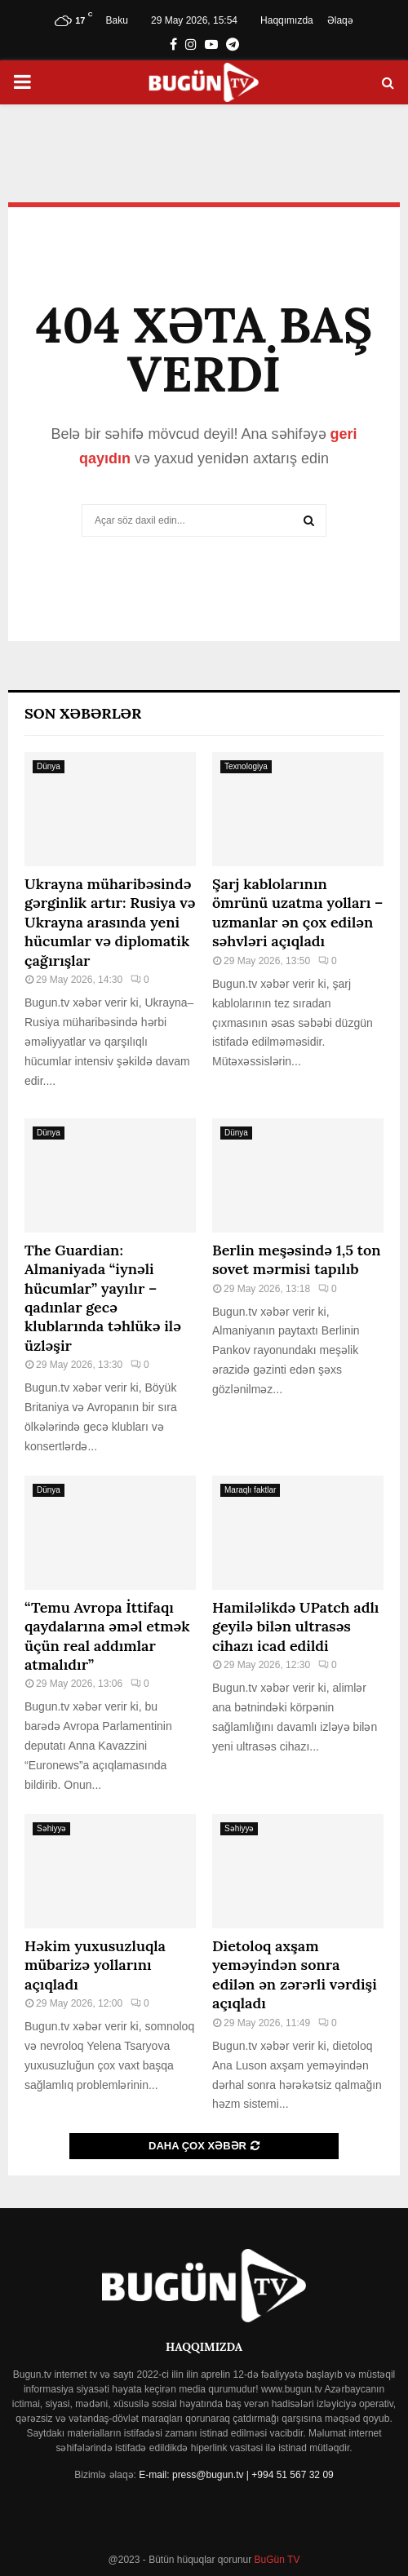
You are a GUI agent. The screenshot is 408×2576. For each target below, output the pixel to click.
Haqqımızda (286, 20)
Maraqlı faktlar (250, 1489)
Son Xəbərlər (82, 713)
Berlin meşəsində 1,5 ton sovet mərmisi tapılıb (296, 1259)
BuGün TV (275, 2559)
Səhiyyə (51, 1828)
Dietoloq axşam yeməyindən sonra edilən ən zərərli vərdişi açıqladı (294, 1974)
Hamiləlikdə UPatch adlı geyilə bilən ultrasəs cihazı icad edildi (295, 1626)
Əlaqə (340, 20)
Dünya (48, 766)
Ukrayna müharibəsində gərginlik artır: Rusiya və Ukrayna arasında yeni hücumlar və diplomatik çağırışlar (109, 922)
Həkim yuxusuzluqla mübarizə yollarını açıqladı (95, 1965)
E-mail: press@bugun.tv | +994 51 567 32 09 (236, 2475)
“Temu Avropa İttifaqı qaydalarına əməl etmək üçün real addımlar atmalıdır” (107, 1636)
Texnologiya (246, 766)
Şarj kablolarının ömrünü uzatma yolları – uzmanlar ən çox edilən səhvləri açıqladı (297, 912)
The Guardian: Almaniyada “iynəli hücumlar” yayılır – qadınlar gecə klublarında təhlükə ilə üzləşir (102, 1298)
